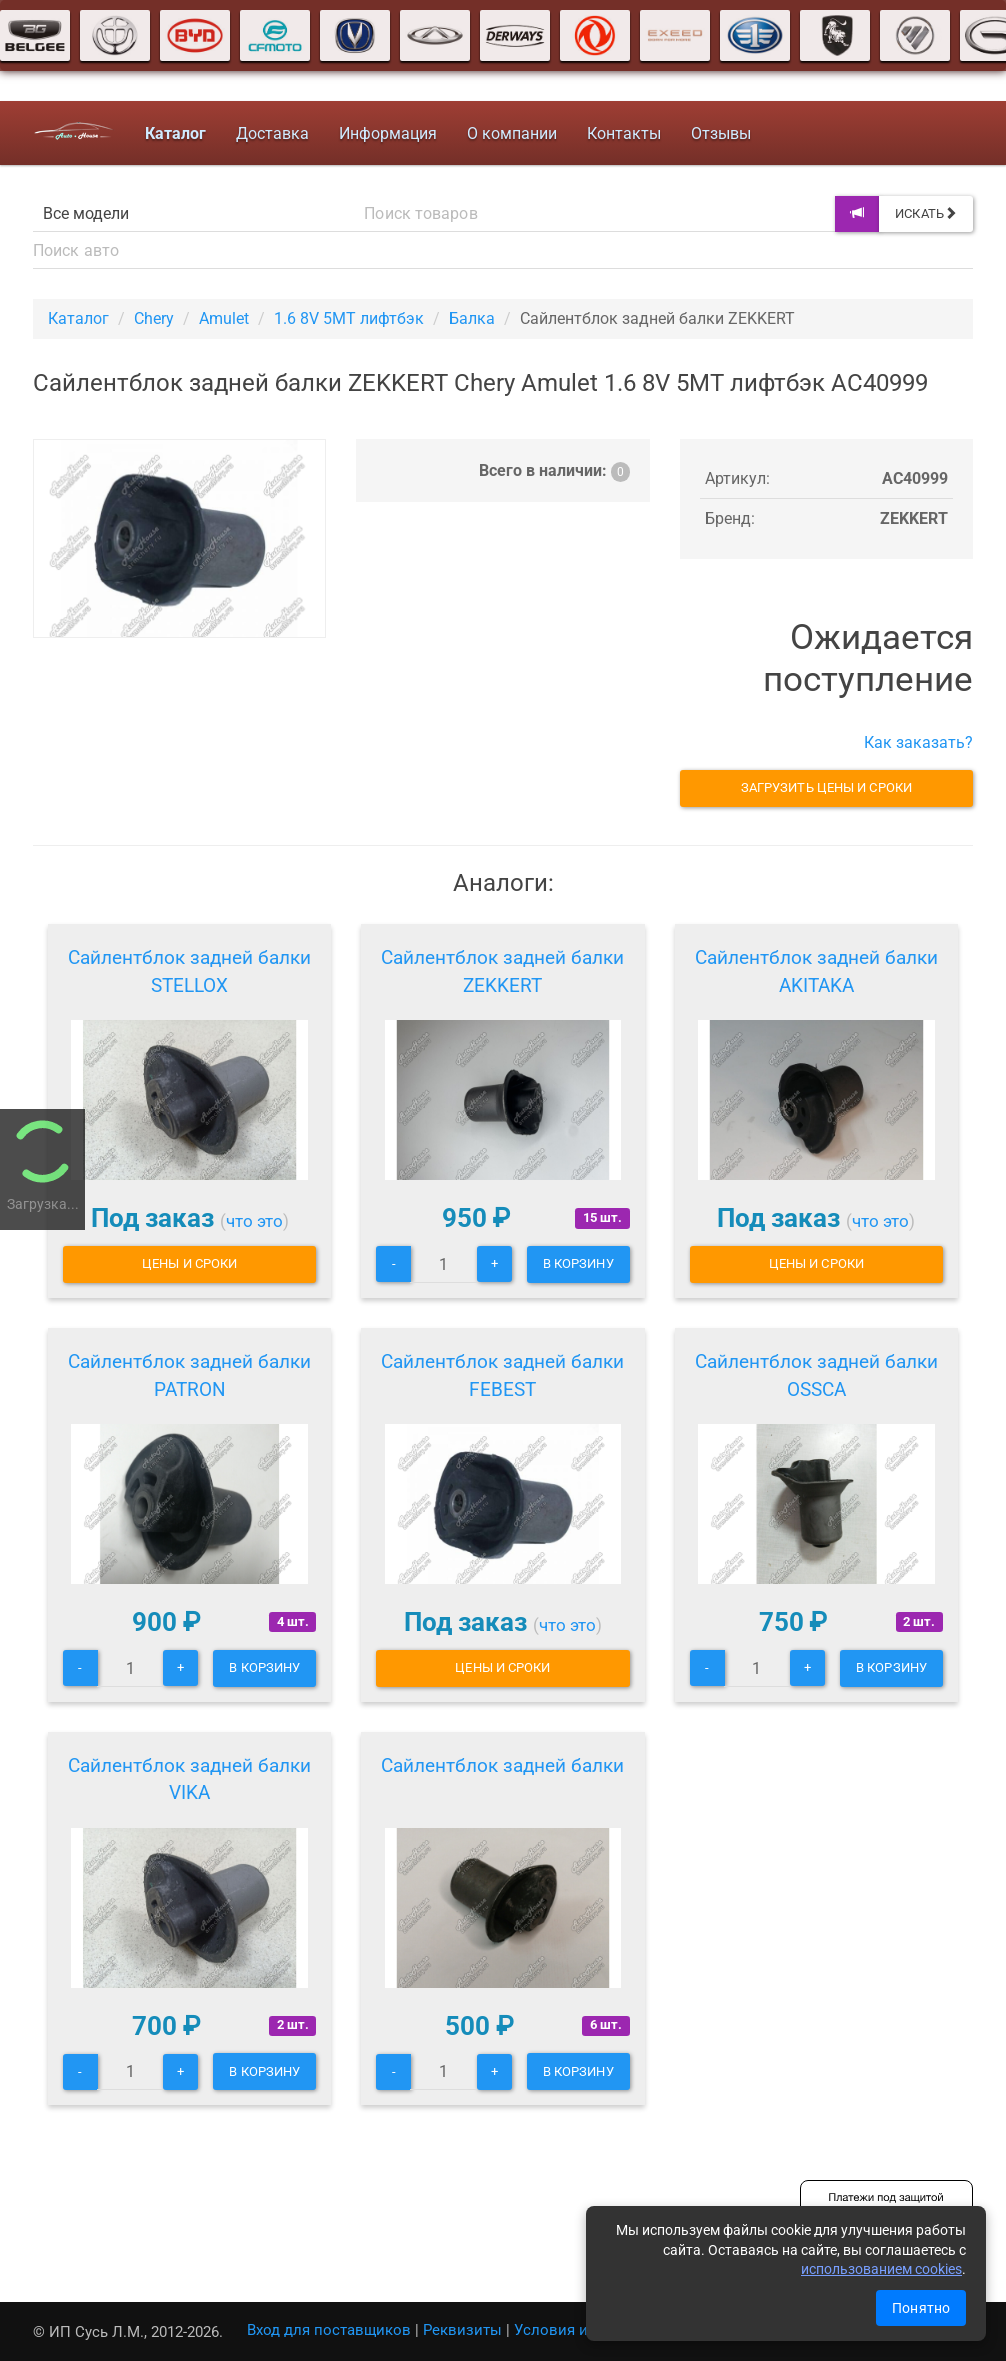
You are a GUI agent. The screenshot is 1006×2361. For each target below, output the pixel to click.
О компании (511, 133)
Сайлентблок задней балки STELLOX (189, 971)
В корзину (578, 1263)
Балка (472, 318)
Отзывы (720, 133)
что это (254, 1221)
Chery (154, 318)
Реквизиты (462, 2330)
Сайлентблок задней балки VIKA (189, 1779)
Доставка (271, 133)
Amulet (224, 318)
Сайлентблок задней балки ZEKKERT (502, 971)
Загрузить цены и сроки (826, 787)
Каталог (78, 318)
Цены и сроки (189, 1263)
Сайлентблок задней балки (502, 1765)
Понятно (921, 2308)
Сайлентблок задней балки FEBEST (502, 1375)
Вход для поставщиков (329, 2330)
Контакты (623, 133)
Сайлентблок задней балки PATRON (189, 1375)
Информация (387, 133)
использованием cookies (881, 2269)
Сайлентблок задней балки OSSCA (816, 1375)
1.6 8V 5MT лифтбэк (349, 318)
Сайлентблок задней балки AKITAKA (816, 971)
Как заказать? (918, 742)
